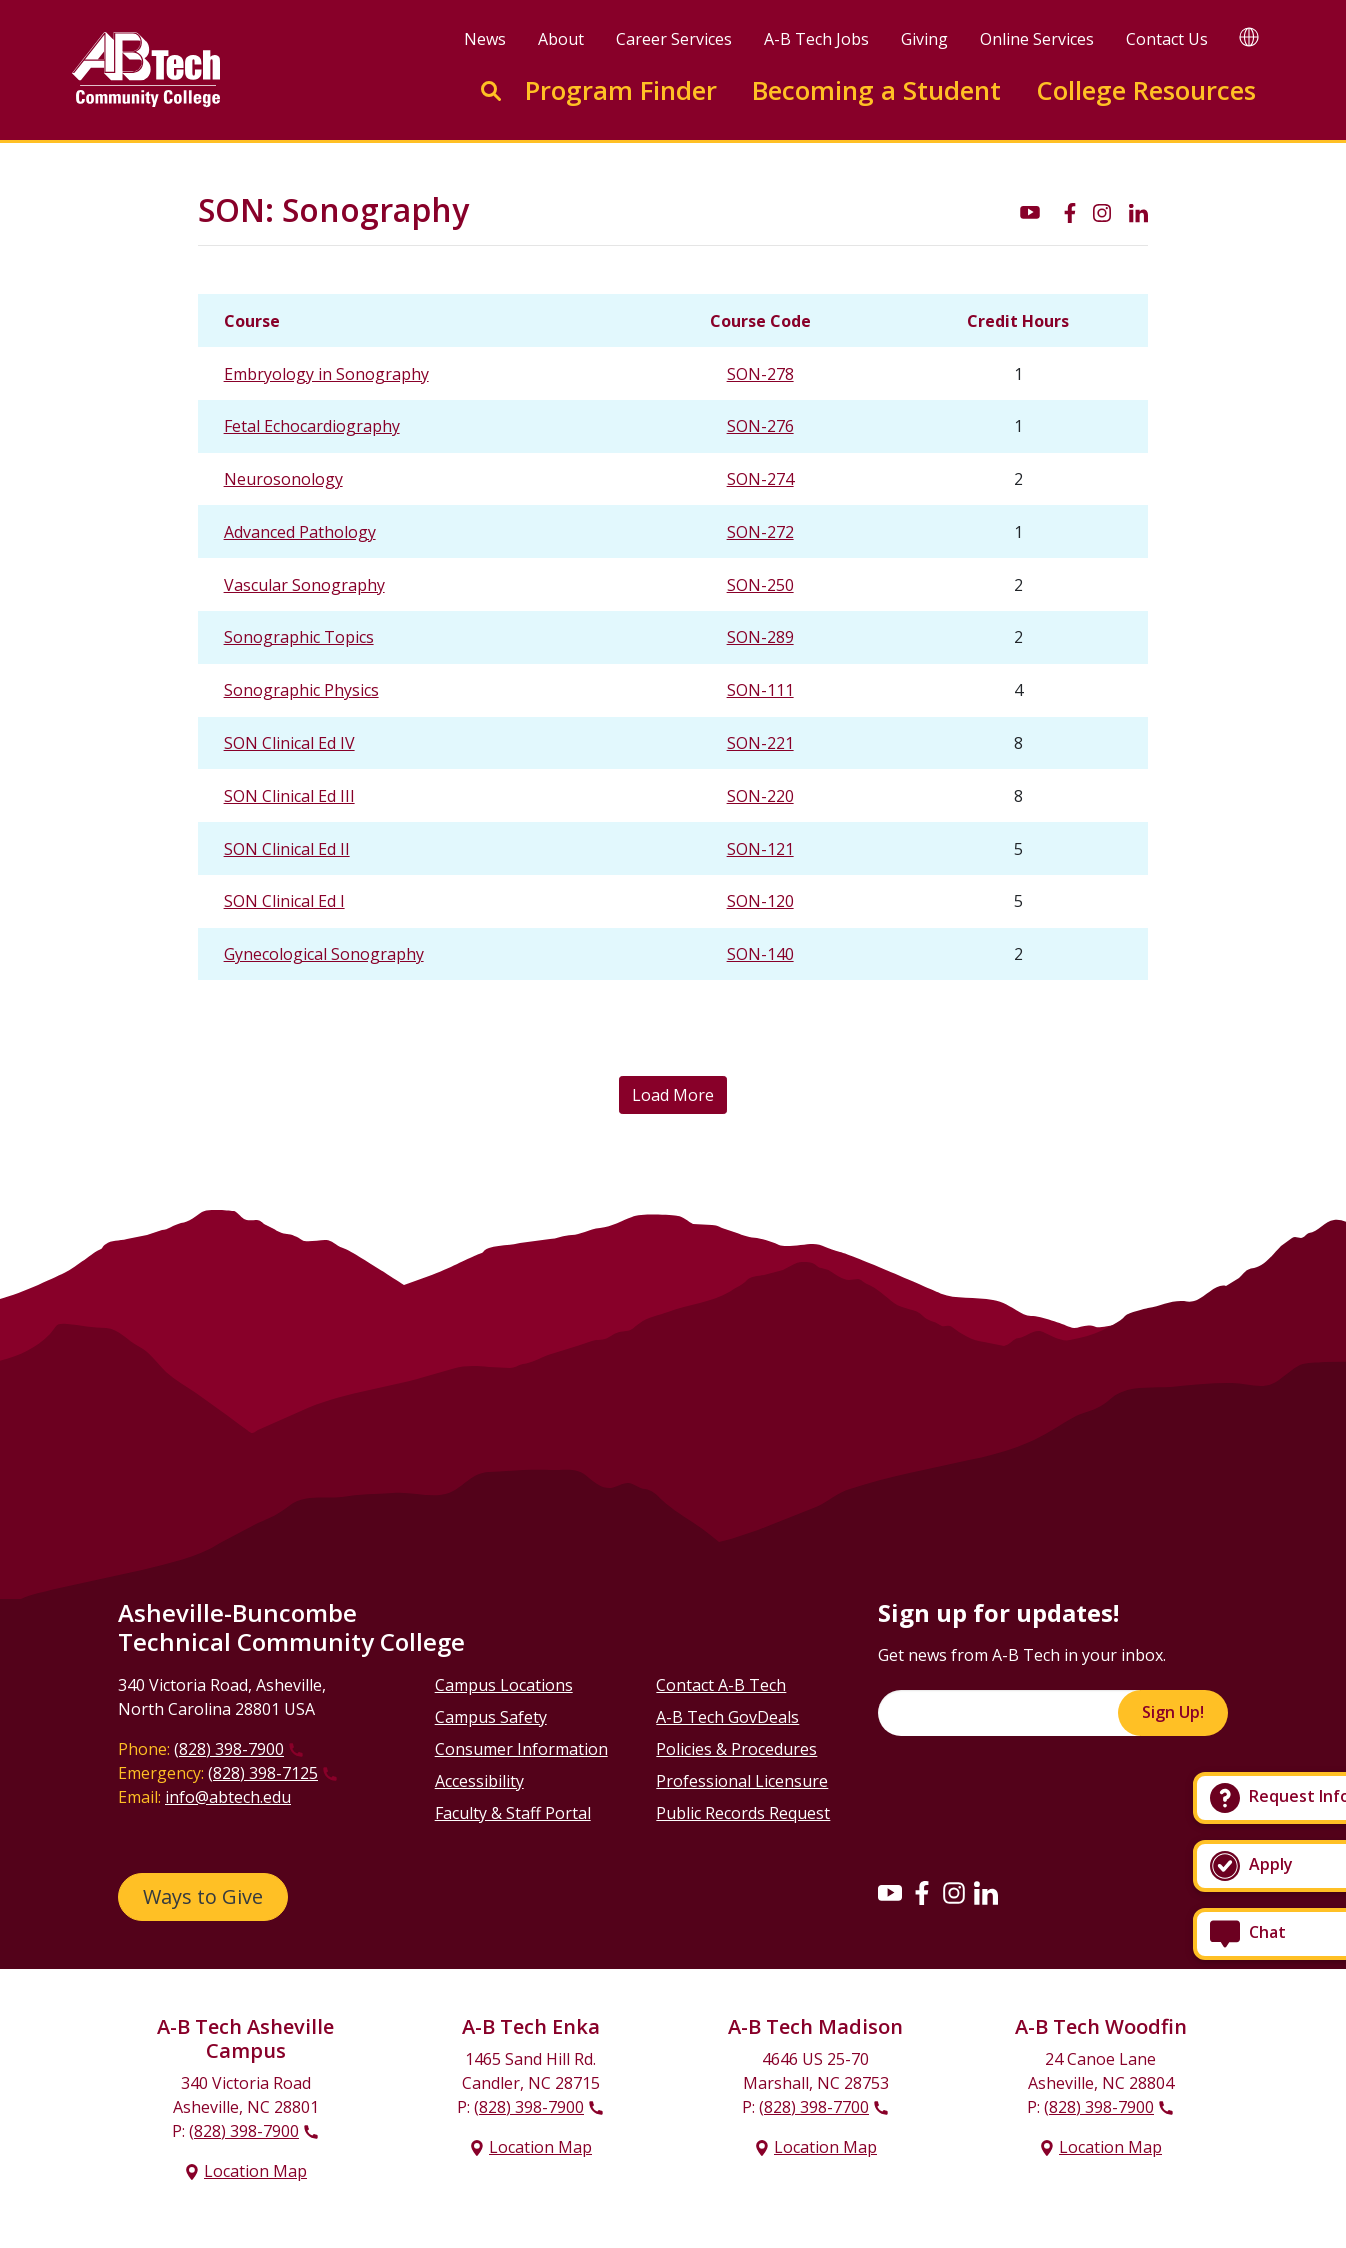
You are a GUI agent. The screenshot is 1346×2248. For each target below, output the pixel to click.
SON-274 (760, 479)
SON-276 (760, 426)
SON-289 (760, 637)
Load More (673, 1095)
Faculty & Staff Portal (513, 1813)
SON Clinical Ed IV (289, 743)
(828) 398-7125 (263, 1773)
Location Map (255, 2171)
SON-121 (760, 849)
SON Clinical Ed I (284, 901)
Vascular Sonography (304, 585)
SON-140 (760, 954)
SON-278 (760, 374)
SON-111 (760, 690)
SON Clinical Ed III (289, 796)
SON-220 (760, 796)
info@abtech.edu (228, 1797)
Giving (924, 39)
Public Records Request (743, 1813)
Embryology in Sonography (326, 374)
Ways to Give (203, 1896)
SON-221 (760, 743)
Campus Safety (491, 1717)
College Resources (1146, 90)
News (485, 39)
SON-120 (760, 901)
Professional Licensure (742, 1781)
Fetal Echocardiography (312, 426)
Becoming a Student (876, 90)
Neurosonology (283, 479)
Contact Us (1167, 39)
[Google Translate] (1249, 36)
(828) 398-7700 (814, 2107)
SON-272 (760, 532)
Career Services (674, 39)
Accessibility (479, 1781)
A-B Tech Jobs (816, 39)
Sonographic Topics (299, 637)
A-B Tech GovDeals (727, 1717)
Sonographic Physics (301, 690)
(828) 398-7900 (229, 1749)
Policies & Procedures (736, 1749)
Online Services (1037, 39)
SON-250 (760, 585)
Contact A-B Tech (721, 1685)
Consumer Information (521, 1749)
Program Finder (621, 90)
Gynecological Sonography (324, 954)
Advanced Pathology (300, 532)
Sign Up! (1173, 1712)
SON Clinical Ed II (287, 849)
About (561, 39)
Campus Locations (504, 1685)
